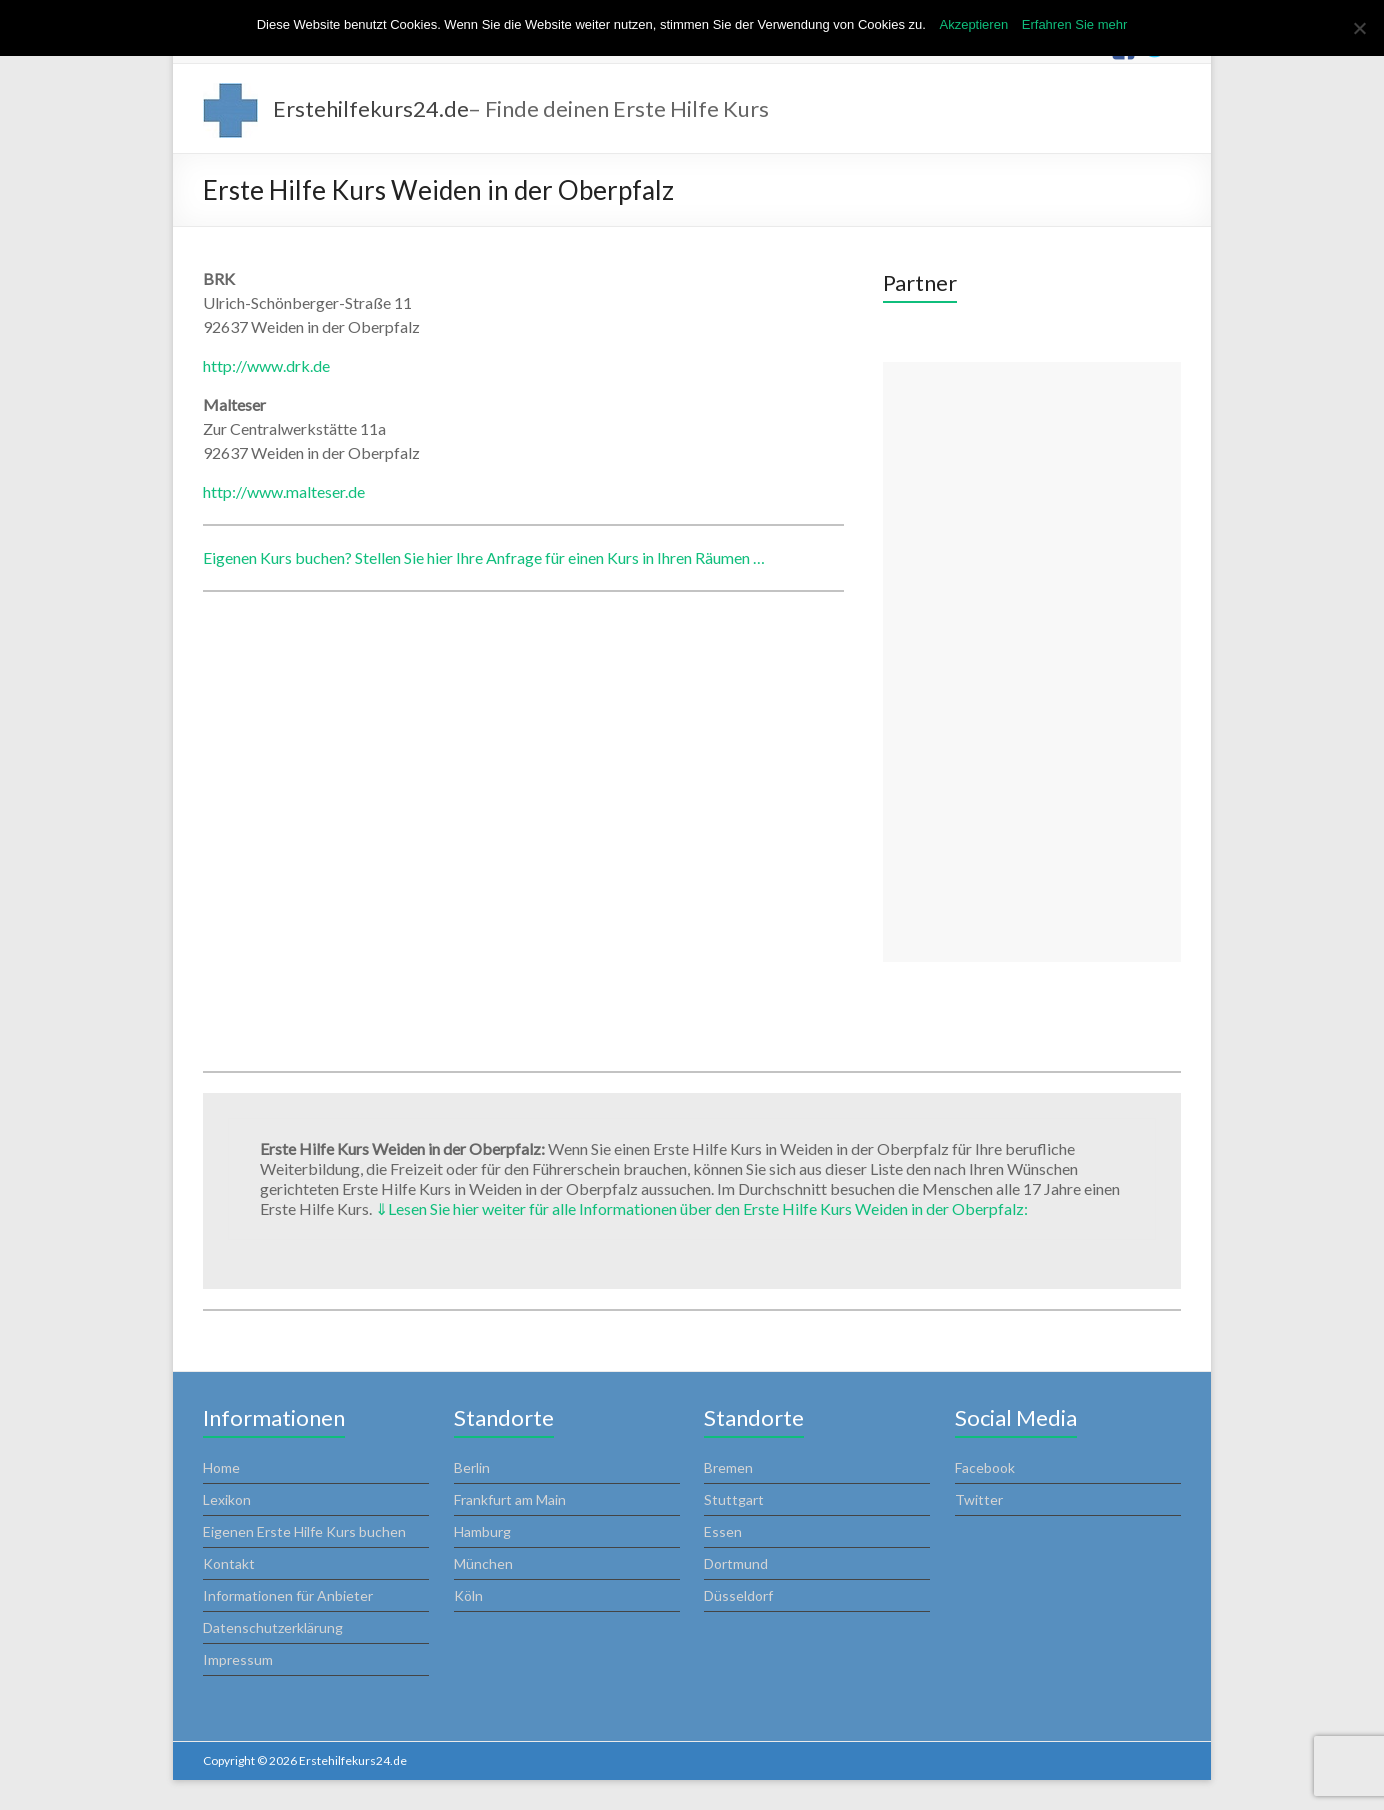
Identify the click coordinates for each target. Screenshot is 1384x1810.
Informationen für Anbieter (288, 1595)
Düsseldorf (738, 1595)
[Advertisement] (1032, 662)
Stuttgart (734, 1499)
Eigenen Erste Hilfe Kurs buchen (304, 1531)
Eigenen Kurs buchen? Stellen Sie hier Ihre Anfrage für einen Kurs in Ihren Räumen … (484, 557)
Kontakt (229, 1563)
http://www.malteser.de (284, 491)
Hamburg (482, 1531)
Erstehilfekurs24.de (371, 108)
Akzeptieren (973, 24)
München (483, 1563)
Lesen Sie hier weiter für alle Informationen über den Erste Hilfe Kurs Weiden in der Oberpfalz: (701, 1208)
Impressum (238, 1659)
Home (221, 1467)
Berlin (472, 1467)
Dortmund (736, 1563)
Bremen (728, 1467)
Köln (468, 1595)
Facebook (985, 1467)
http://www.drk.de (266, 365)
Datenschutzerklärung (273, 1627)
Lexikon (227, 1499)
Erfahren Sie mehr (1075, 24)
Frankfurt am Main (510, 1499)
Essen (723, 1531)
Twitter (979, 1499)
